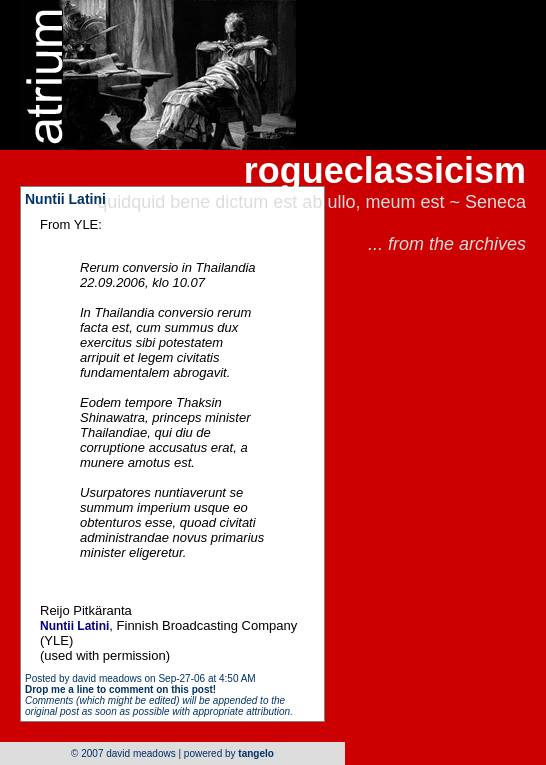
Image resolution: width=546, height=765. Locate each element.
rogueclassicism (385, 170)
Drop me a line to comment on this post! (120, 689)
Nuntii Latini (65, 199)
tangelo (256, 753)
